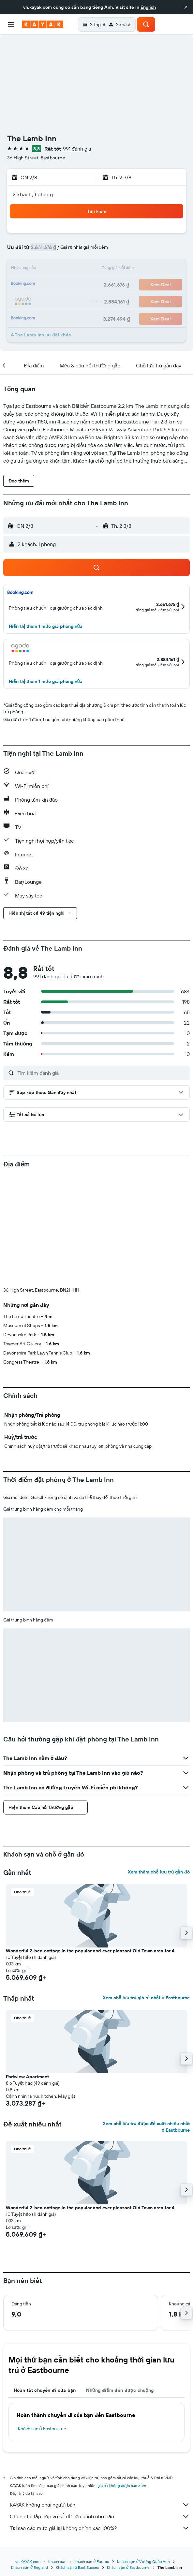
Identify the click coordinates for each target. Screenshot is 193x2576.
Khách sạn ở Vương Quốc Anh (143, 2561)
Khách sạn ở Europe (91, 2561)
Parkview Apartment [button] (27, 2077)
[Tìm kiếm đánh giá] (101, 1072)
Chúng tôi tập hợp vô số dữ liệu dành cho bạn (100, 2516)
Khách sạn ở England (29, 2567)
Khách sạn (57, 2561)
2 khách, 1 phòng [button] (33, 194)
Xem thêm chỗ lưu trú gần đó (159, 1872)
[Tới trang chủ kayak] (42, 24)
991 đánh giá (77, 148)
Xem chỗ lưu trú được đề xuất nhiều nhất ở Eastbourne (146, 2127)
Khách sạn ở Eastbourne (42, 2429)
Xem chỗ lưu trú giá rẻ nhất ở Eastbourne (146, 1998)
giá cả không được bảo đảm (121, 2485)
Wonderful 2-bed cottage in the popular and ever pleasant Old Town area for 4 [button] (90, 1951)
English (148, 7)
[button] (186, 7)
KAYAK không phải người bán (100, 2505)
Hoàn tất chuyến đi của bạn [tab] (45, 2390)
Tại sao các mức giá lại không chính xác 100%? (100, 2528)
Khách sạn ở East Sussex (77, 2567)
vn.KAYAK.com (27, 2561)
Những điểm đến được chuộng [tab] (120, 2390)
